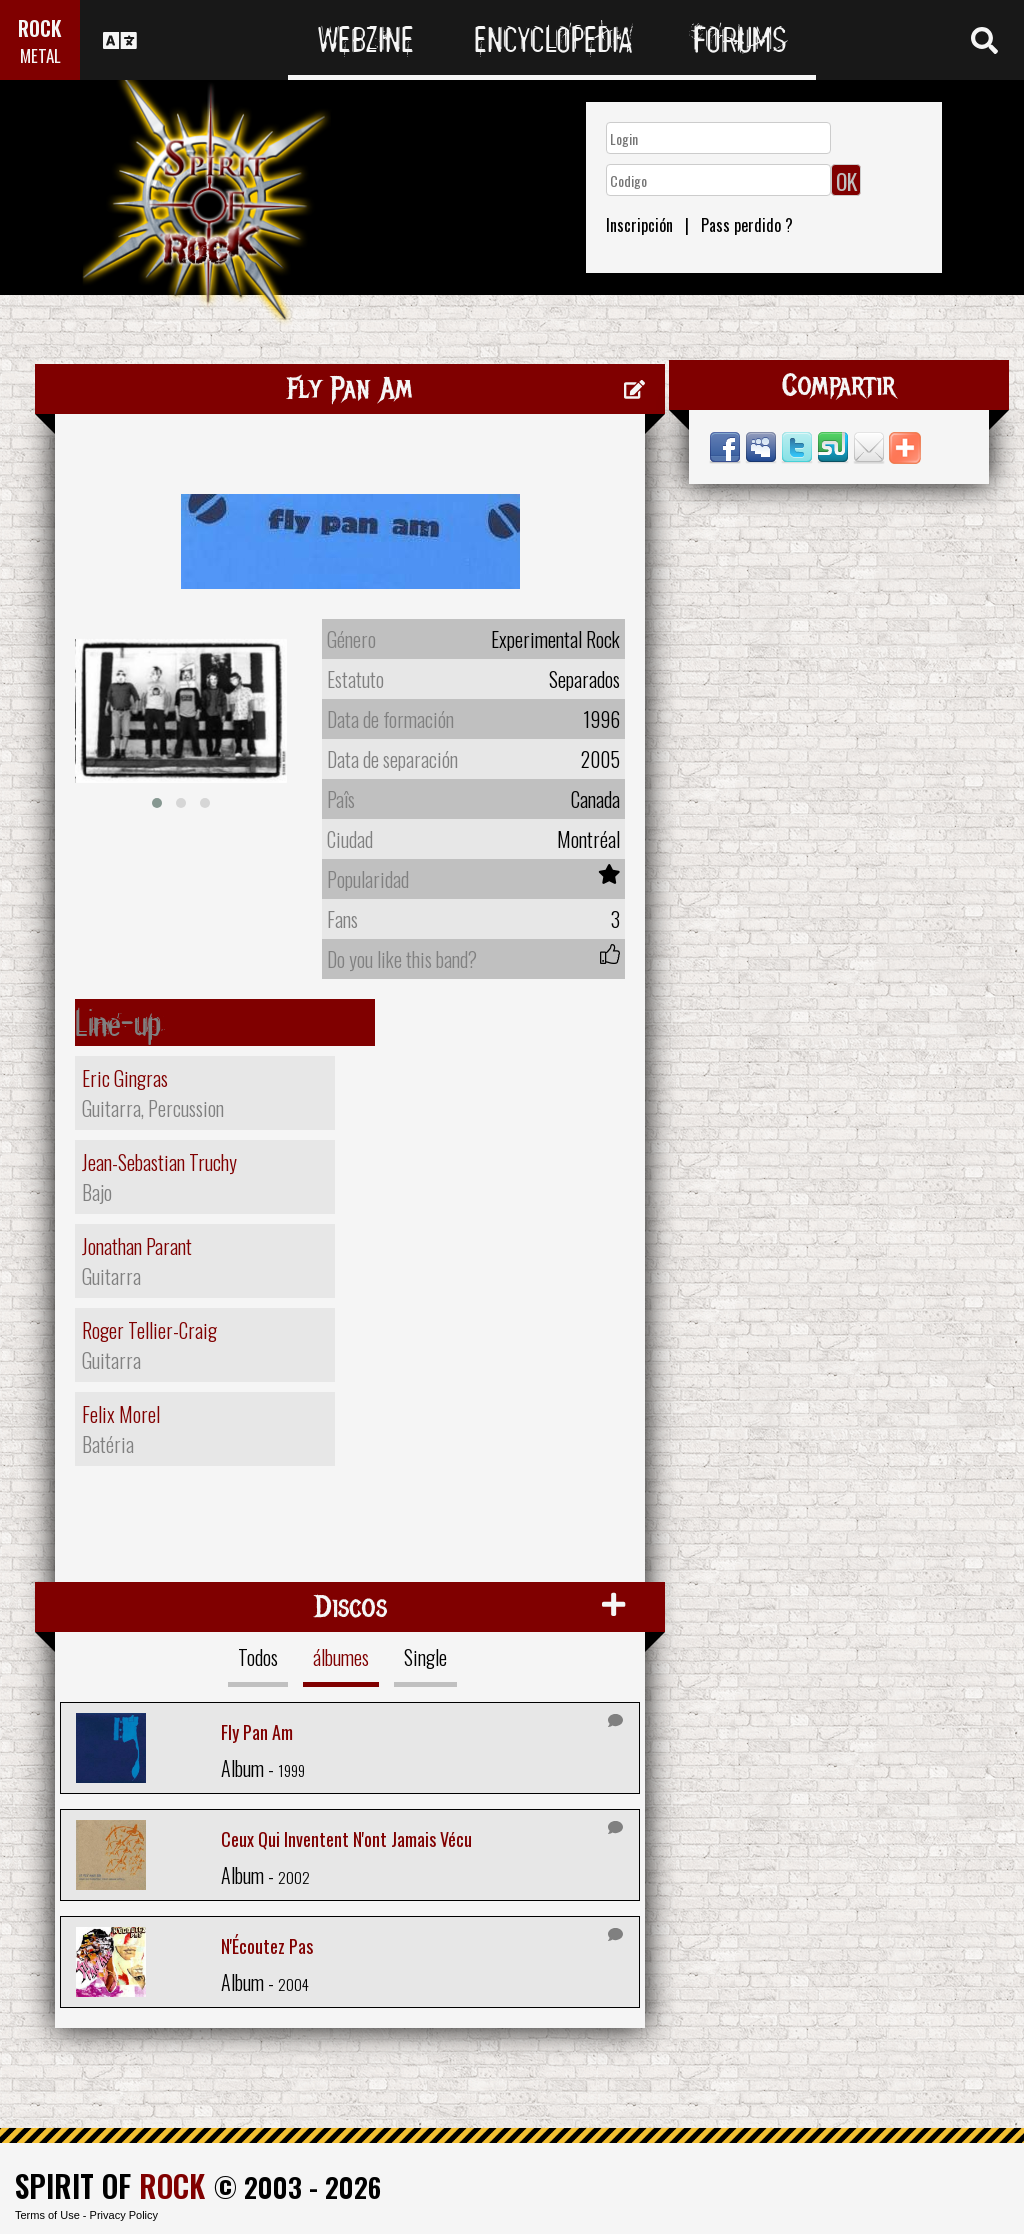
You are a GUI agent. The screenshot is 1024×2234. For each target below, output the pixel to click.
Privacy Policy (124, 2215)
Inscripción (639, 225)
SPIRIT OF (110, 2185)
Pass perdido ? (747, 225)
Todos (258, 1657)
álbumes (341, 1657)
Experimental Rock (555, 639)
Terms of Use (47, 2215)
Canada (595, 799)
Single (425, 1657)
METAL (40, 55)
